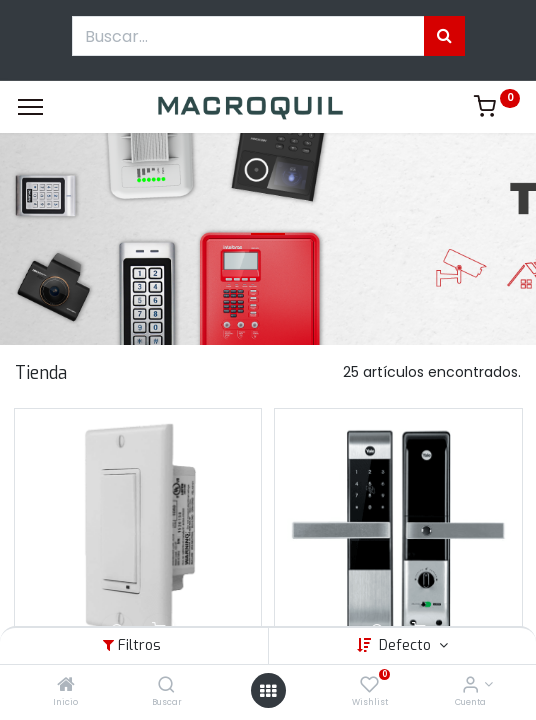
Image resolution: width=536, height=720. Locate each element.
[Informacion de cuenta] (470, 686)
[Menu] (30, 107)
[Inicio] (66, 686)
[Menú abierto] (268, 691)
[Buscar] (166, 686)
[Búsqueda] (444, 36)
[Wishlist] (369, 686)
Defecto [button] (407, 645)
